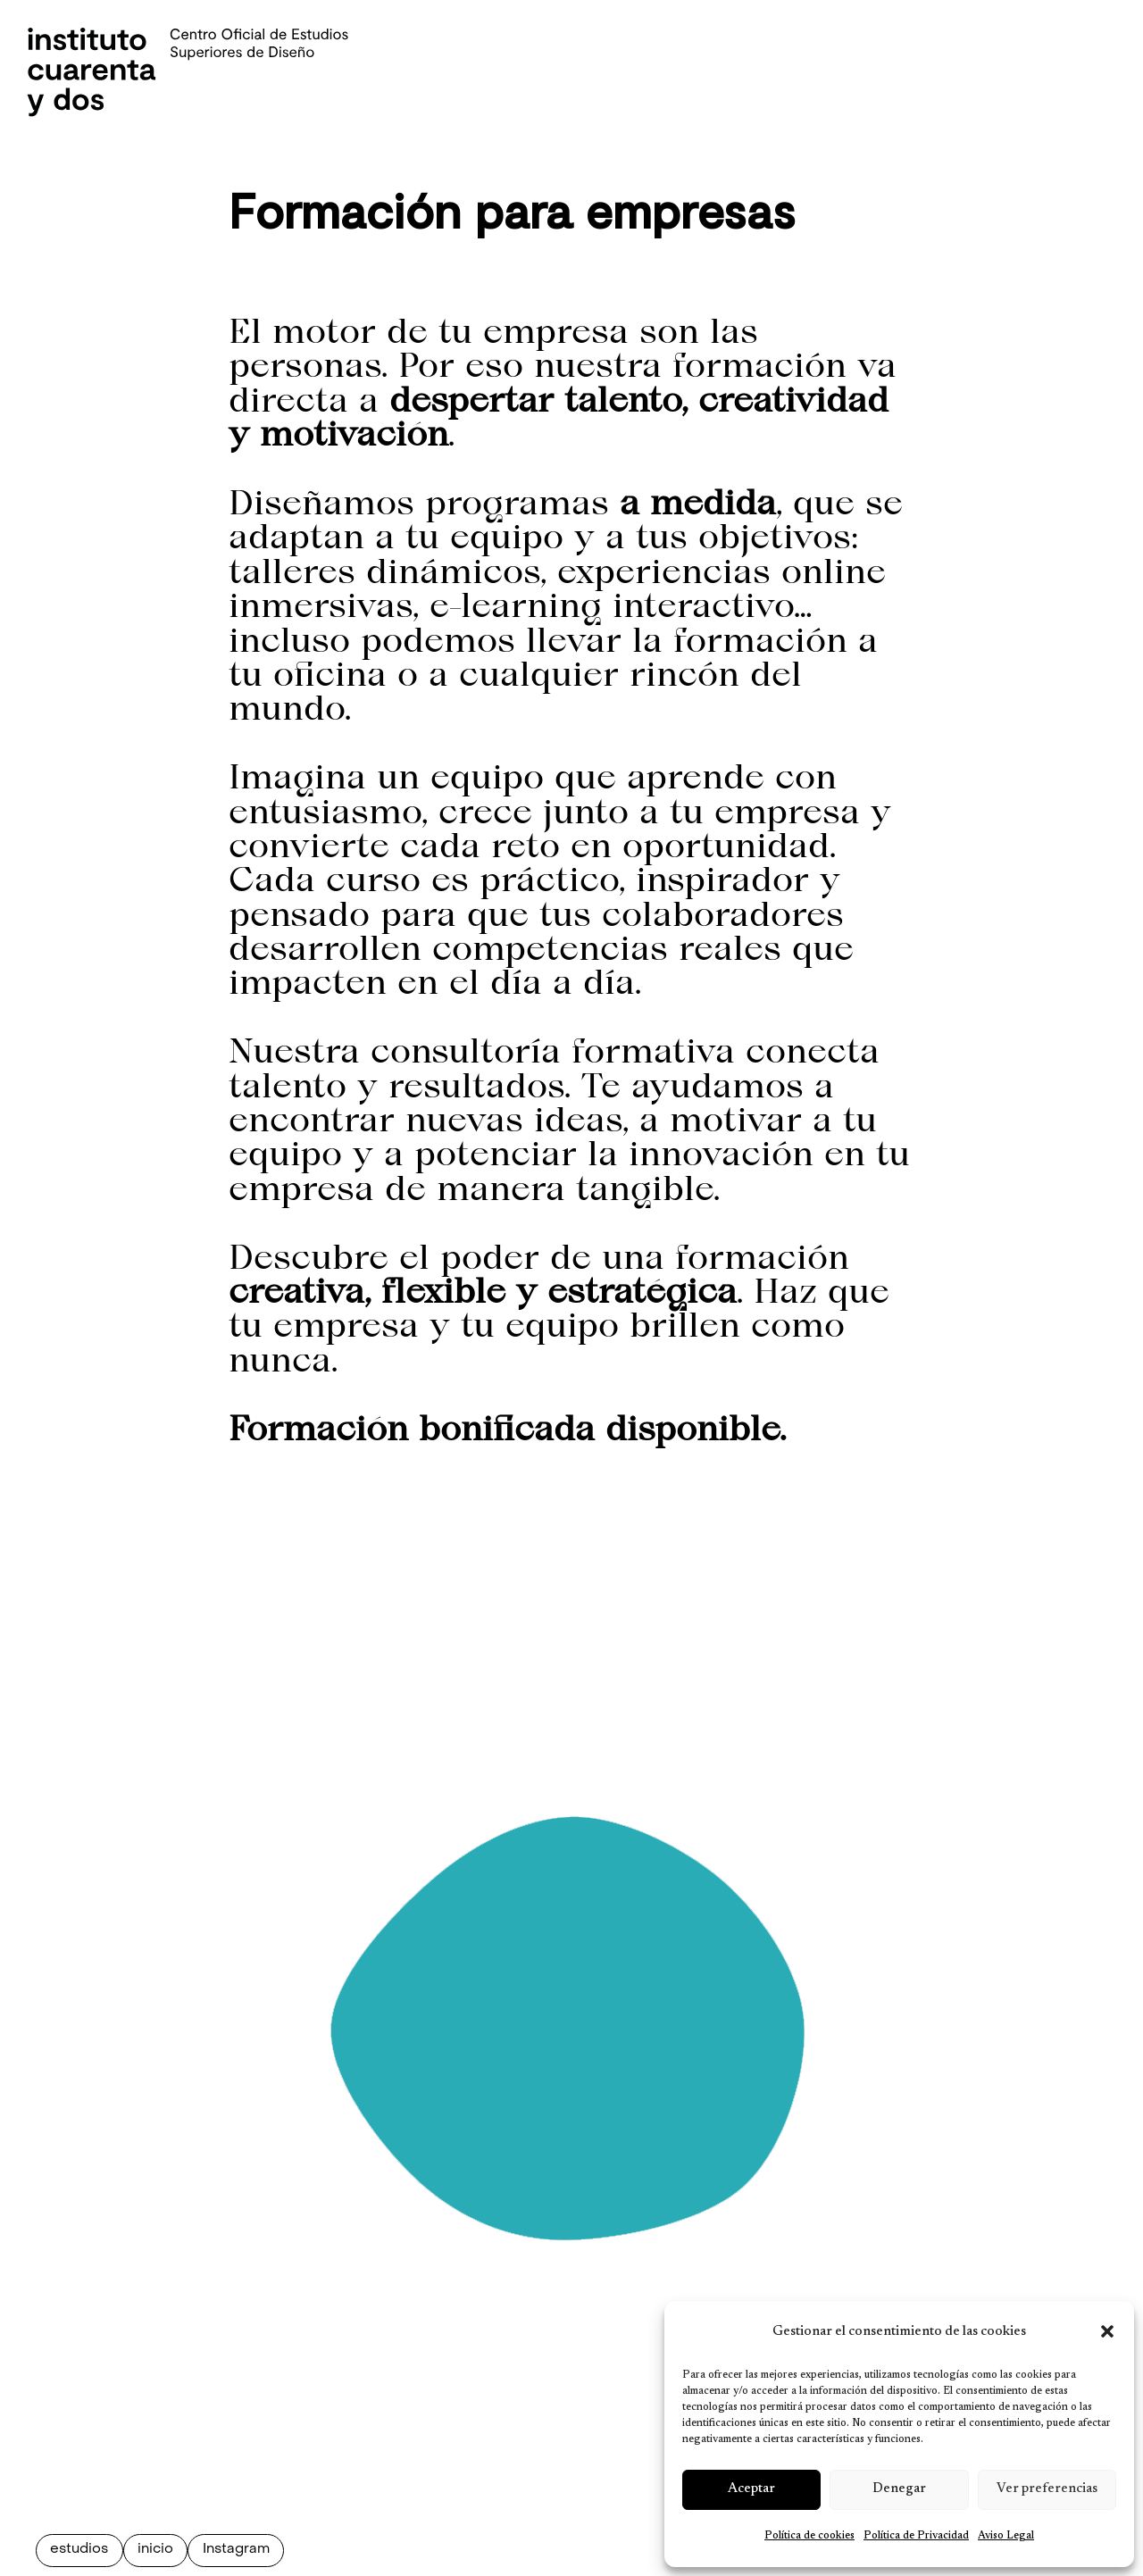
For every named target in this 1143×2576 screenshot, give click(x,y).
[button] (1107, 2331)
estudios (79, 2549)
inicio (155, 2549)
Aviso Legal (1006, 2535)
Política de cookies (809, 2535)
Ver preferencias (1047, 2489)
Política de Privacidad (916, 2535)
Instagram (236, 2549)
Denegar (899, 2489)
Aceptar (751, 2489)
